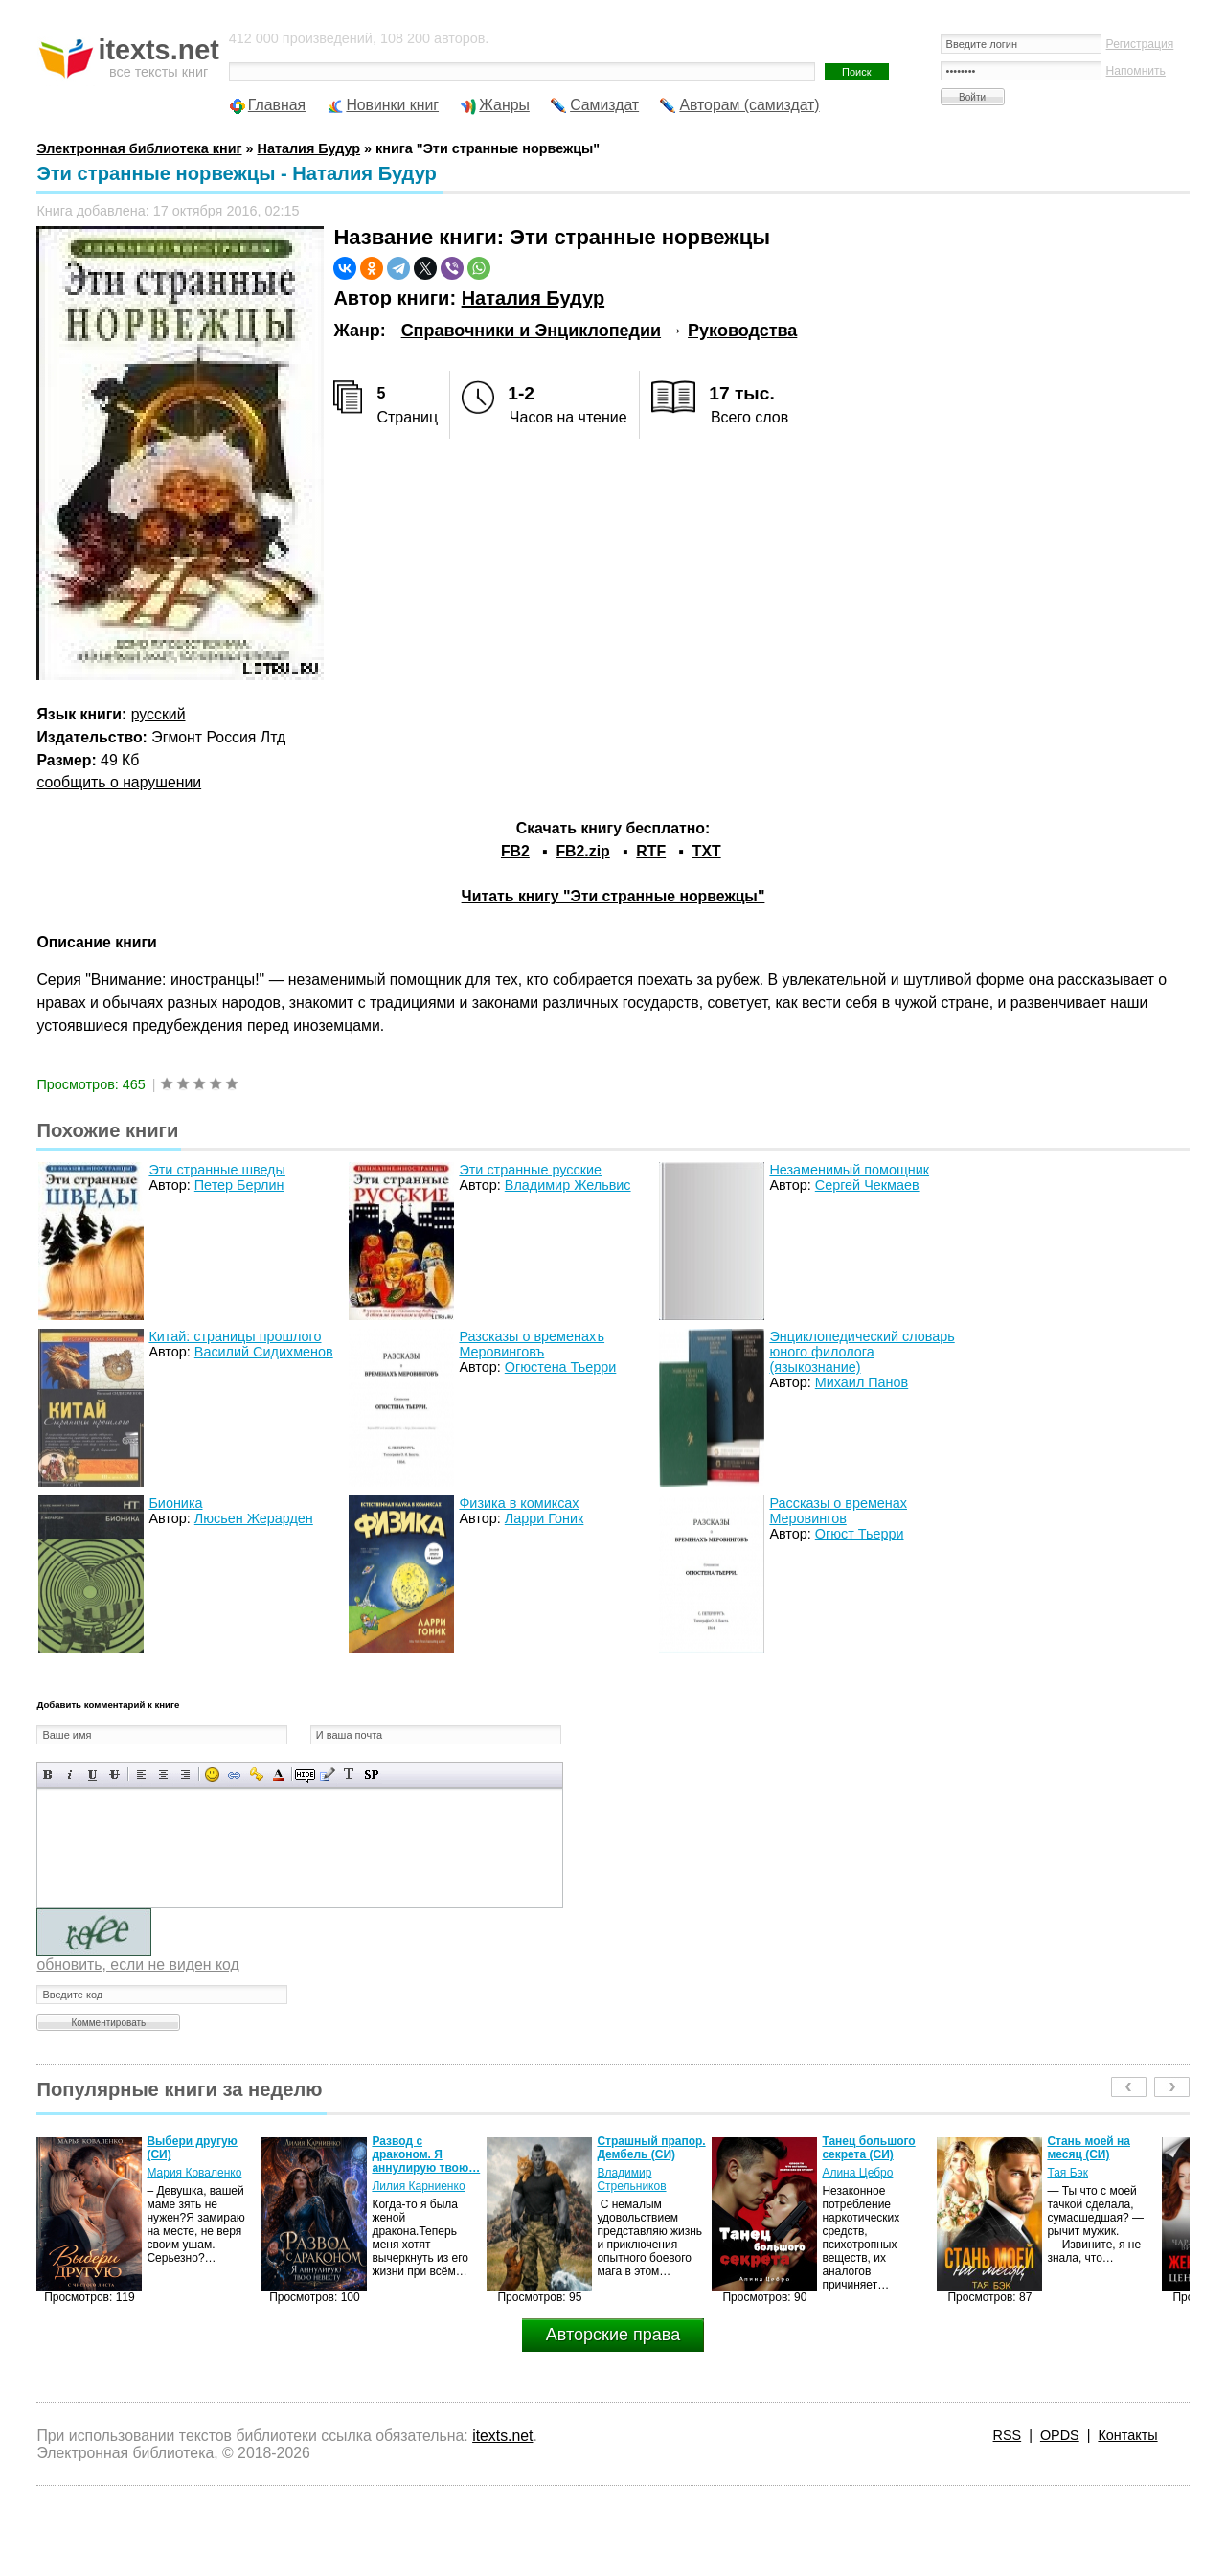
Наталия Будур (533, 297)
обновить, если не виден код (137, 1964)
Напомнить (1136, 71)
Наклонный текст (70, 1775)
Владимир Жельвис (568, 1185)
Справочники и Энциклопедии (531, 330)
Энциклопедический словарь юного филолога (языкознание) (861, 1352)
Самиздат (604, 105)
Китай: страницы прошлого (234, 1336)
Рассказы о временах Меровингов (838, 1510)
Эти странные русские (530, 1169)
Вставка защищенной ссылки (256, 1775)
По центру (163, 1775)
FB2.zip (582, 851)
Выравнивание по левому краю (141, 1775)
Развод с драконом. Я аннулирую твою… (426, 2154)
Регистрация (1140, 44)
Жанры (504, 105)
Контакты (1127, 2435)
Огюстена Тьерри (561, 1367)
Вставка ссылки (234, 1775)
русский (158, 714)
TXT (706, 851)
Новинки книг (392, 105)
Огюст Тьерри (859, 1533)
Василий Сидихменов (263, 1351)
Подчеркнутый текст (92, 1775)
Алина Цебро (857, 2172)
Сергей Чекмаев (867, 1185)
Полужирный (48, 1775)
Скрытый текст (305, 1775)
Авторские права (613, 2334)
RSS (1007, 2435)
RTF (651, 851)
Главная (277, 105)
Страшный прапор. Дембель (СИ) (651, 2147)
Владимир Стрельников (631, 2179)
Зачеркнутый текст (114, 1775)
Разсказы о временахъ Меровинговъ (531, 1344)
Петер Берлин (239, 1185)
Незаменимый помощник (849, 1169)
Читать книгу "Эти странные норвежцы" (613, 896)
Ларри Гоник (544, 1518)
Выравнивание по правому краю (185, 1775)
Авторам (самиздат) (749, 105)
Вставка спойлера (371, 1775)
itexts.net (502, 2436)
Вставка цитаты (327, 1775)
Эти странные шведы (216, 1169)
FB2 (515, 851)
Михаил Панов (861, 1382)
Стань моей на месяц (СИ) (1088, 2147)
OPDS (1059, 2435)
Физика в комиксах (519, 1503)
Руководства (742, 330)
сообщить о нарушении (118, 782)
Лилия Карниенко (418, 2186)
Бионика (175, 1503)
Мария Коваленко (194, 2172)
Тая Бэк (1067, 2172)
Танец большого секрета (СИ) (868, 2147)
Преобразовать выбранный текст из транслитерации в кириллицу (349, 1775)
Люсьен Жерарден (253, 1518)
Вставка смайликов (212, 1775)
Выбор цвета (278, 1775)
